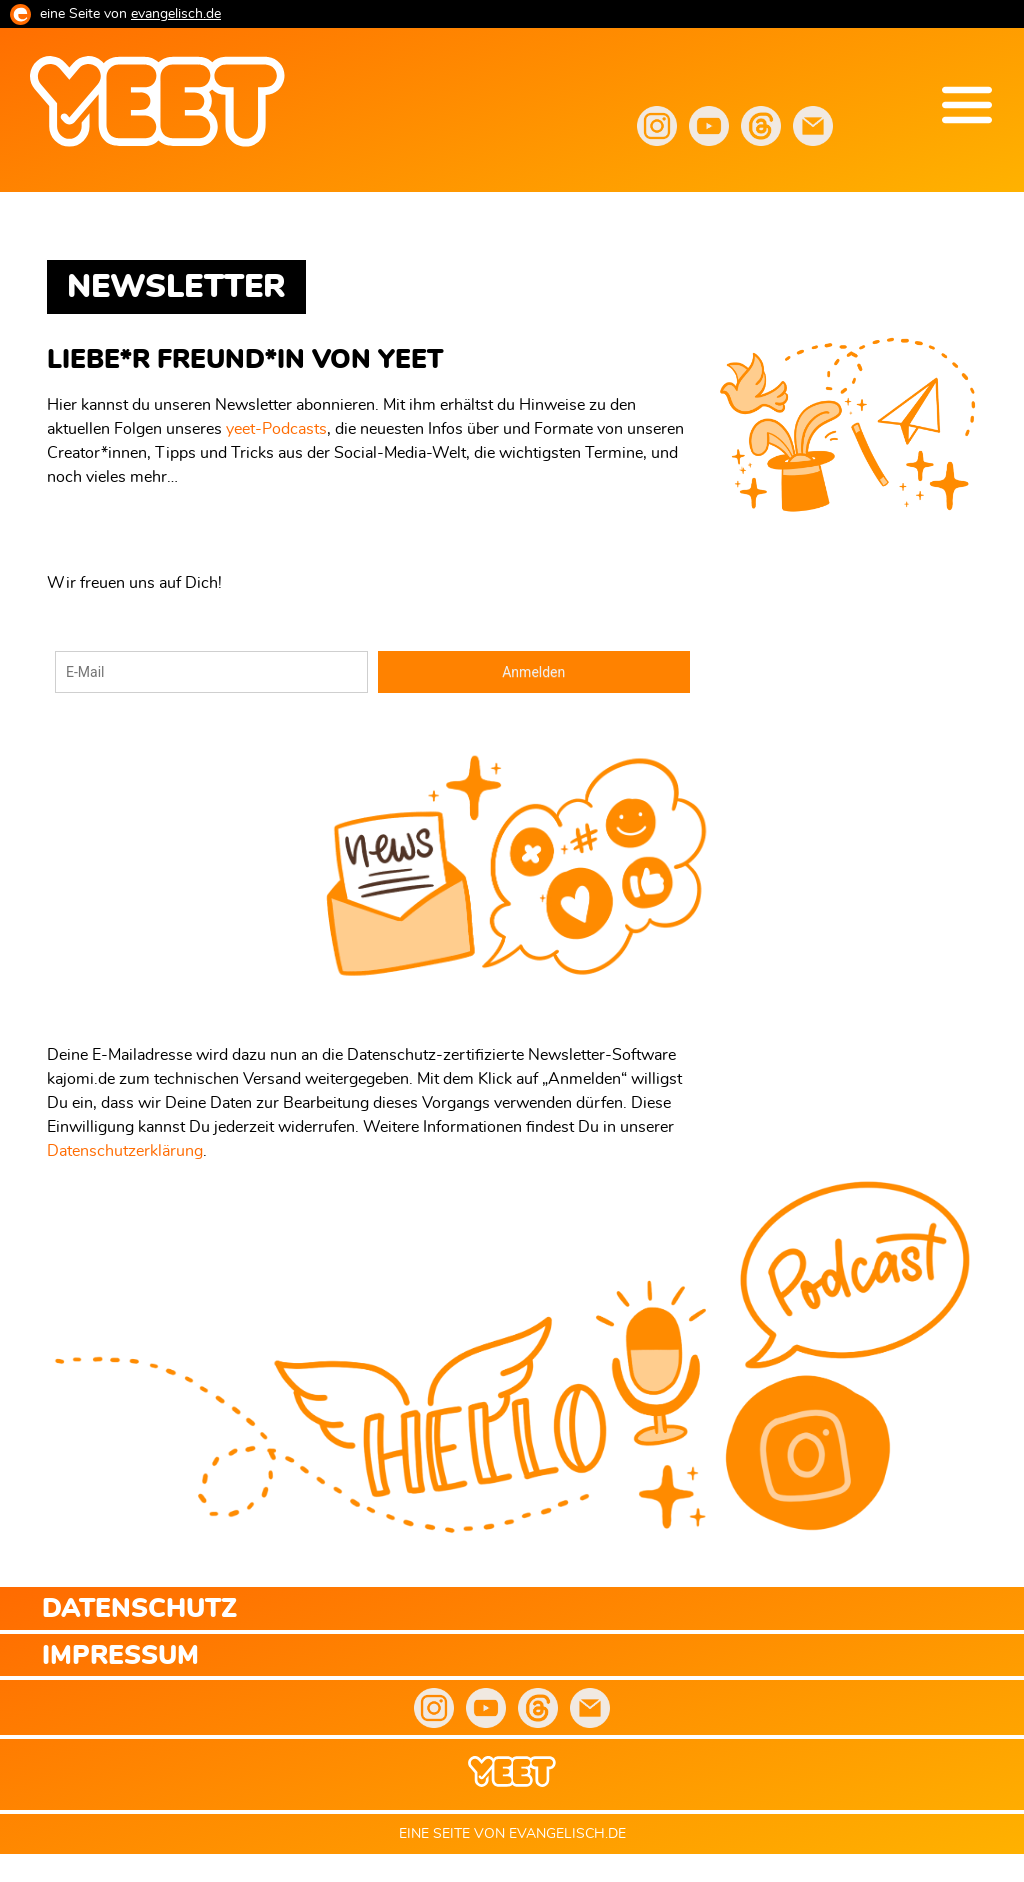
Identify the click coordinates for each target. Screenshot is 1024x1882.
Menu (967, 105)
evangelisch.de (176, 14)
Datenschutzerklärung (125, 1151)
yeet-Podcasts (276, 429)
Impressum (120, 1656)
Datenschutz (139, 1609)
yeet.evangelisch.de (200, 208)
